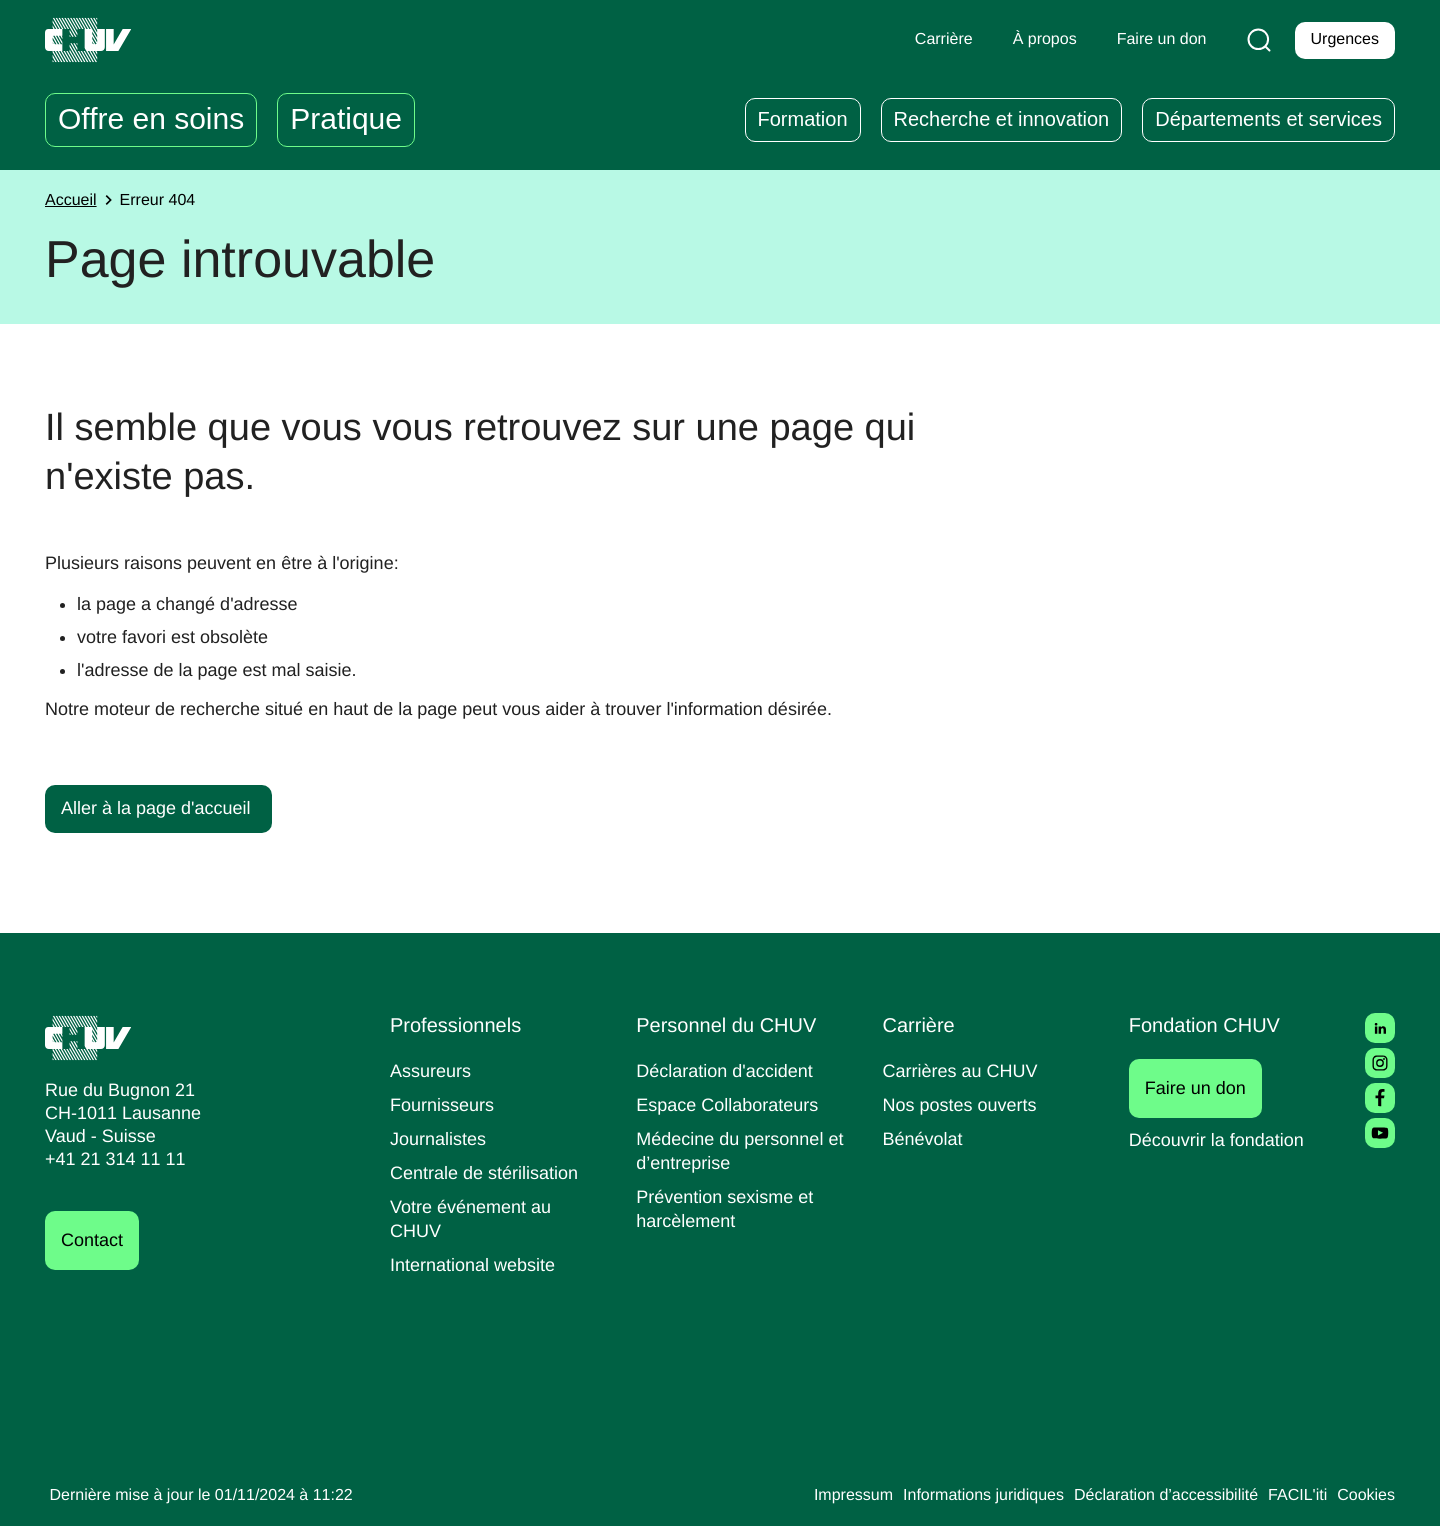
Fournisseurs (445, 1104)
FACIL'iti (1292, 1496)
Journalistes (440, 1138)
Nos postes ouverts (964, 1104)
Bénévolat (925, 1138)
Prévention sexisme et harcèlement (728, 1208)
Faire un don (1206, 1088)
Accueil (73, 201)
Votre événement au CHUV (475, 1218)
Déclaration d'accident (731, 1070)
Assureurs (433, 1070)
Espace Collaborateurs (732, 1104)
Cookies (1364, 1496)
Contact (95, 1240)
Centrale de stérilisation (491, 1172)
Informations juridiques (954, 1496)
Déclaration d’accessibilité (1152, 1496)
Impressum (813, 1496)
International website (480, 1264)
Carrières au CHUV (965, 1070)
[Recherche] (1255, 40)
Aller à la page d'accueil (161, 807)
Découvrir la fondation (1223, 1139)
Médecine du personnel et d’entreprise (735, 1150)
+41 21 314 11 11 (109, 1159)
